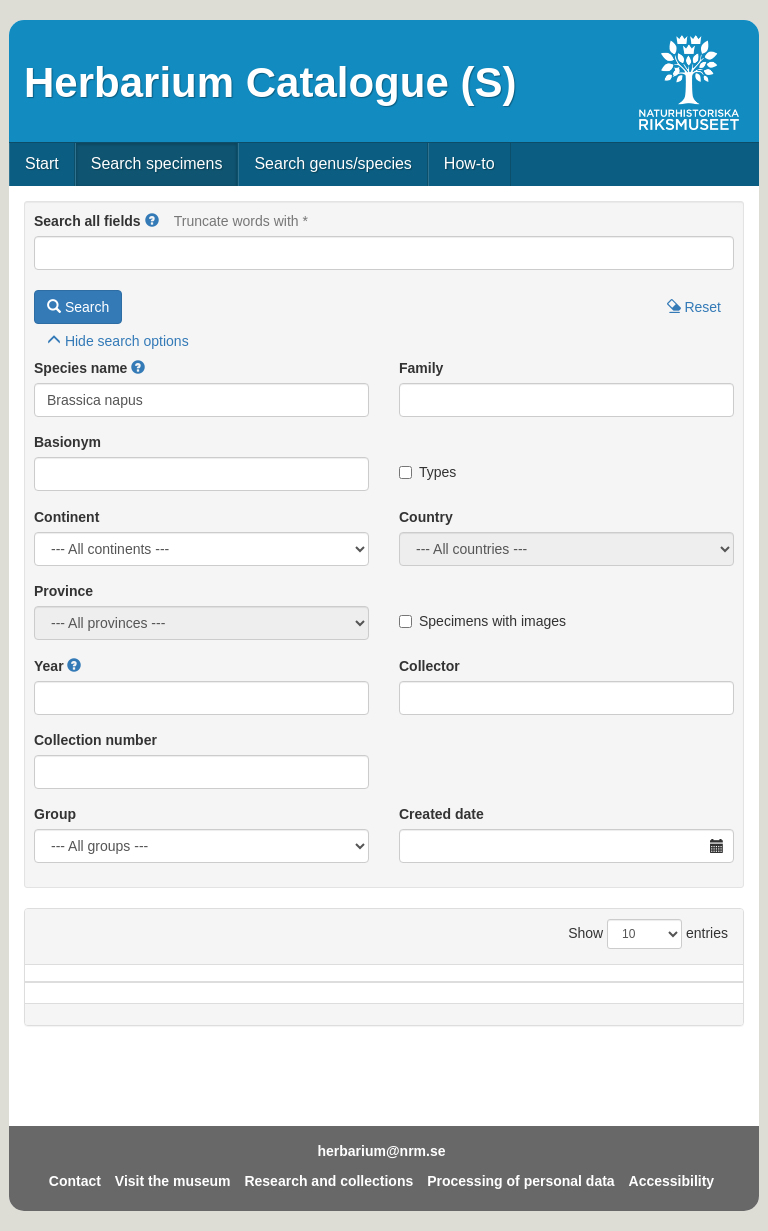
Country (426, 517)
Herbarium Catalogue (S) (270, 82)
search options (118, 341)
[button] (152, 221)
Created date (441, 814)
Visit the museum (173, 1181)
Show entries (648, 934)
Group (55, 814)
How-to (469, 163)
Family (421, 368)
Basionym (67, 442)
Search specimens (157, 163)
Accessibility (672, 1181)
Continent (66, 517)
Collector (429, 666)
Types (427, 472)
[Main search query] (384, 253)
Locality (360, 1003)
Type (697, 1003)
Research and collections (328, 1181)
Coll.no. (616, 1003)
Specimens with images (482, 621)
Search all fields (87, 221)
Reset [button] (694, 307)
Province (63, 591)
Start (42, 163)
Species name (80, 368)
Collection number (95, 740)
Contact (75, 1181)
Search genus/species (332, 163)
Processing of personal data (521, 1181)
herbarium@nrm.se (381, 1151)
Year (49, 666)
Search (78, 307)
